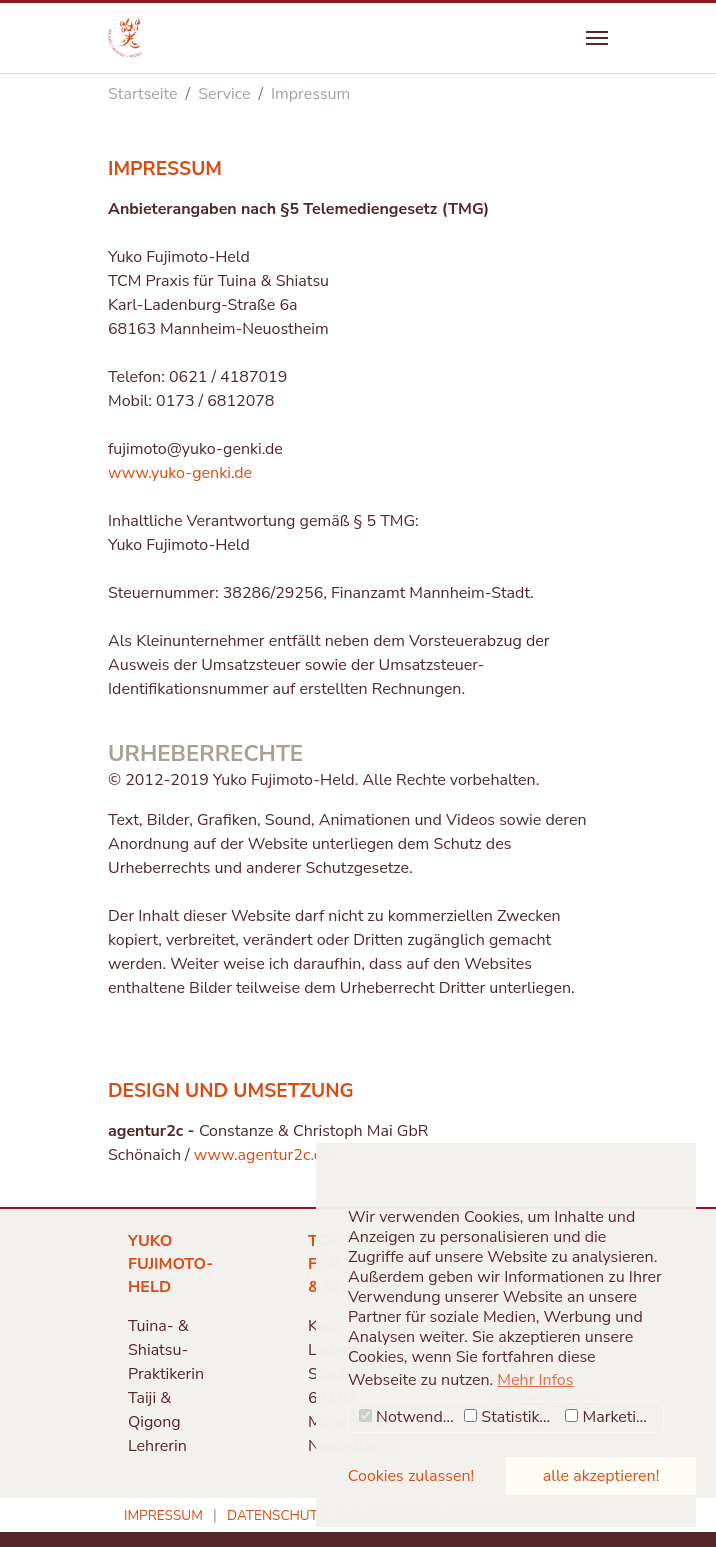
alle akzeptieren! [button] (601, 1476)
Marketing (609, 1417)
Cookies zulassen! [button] (411, 1476)
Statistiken (510, 1417)
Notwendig (407, 1417)
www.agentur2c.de (263, 1155)
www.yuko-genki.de (180, 473)
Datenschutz (276, 1515)
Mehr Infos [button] (535, 1380)
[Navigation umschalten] (597, 38)
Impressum (163, 1515)
